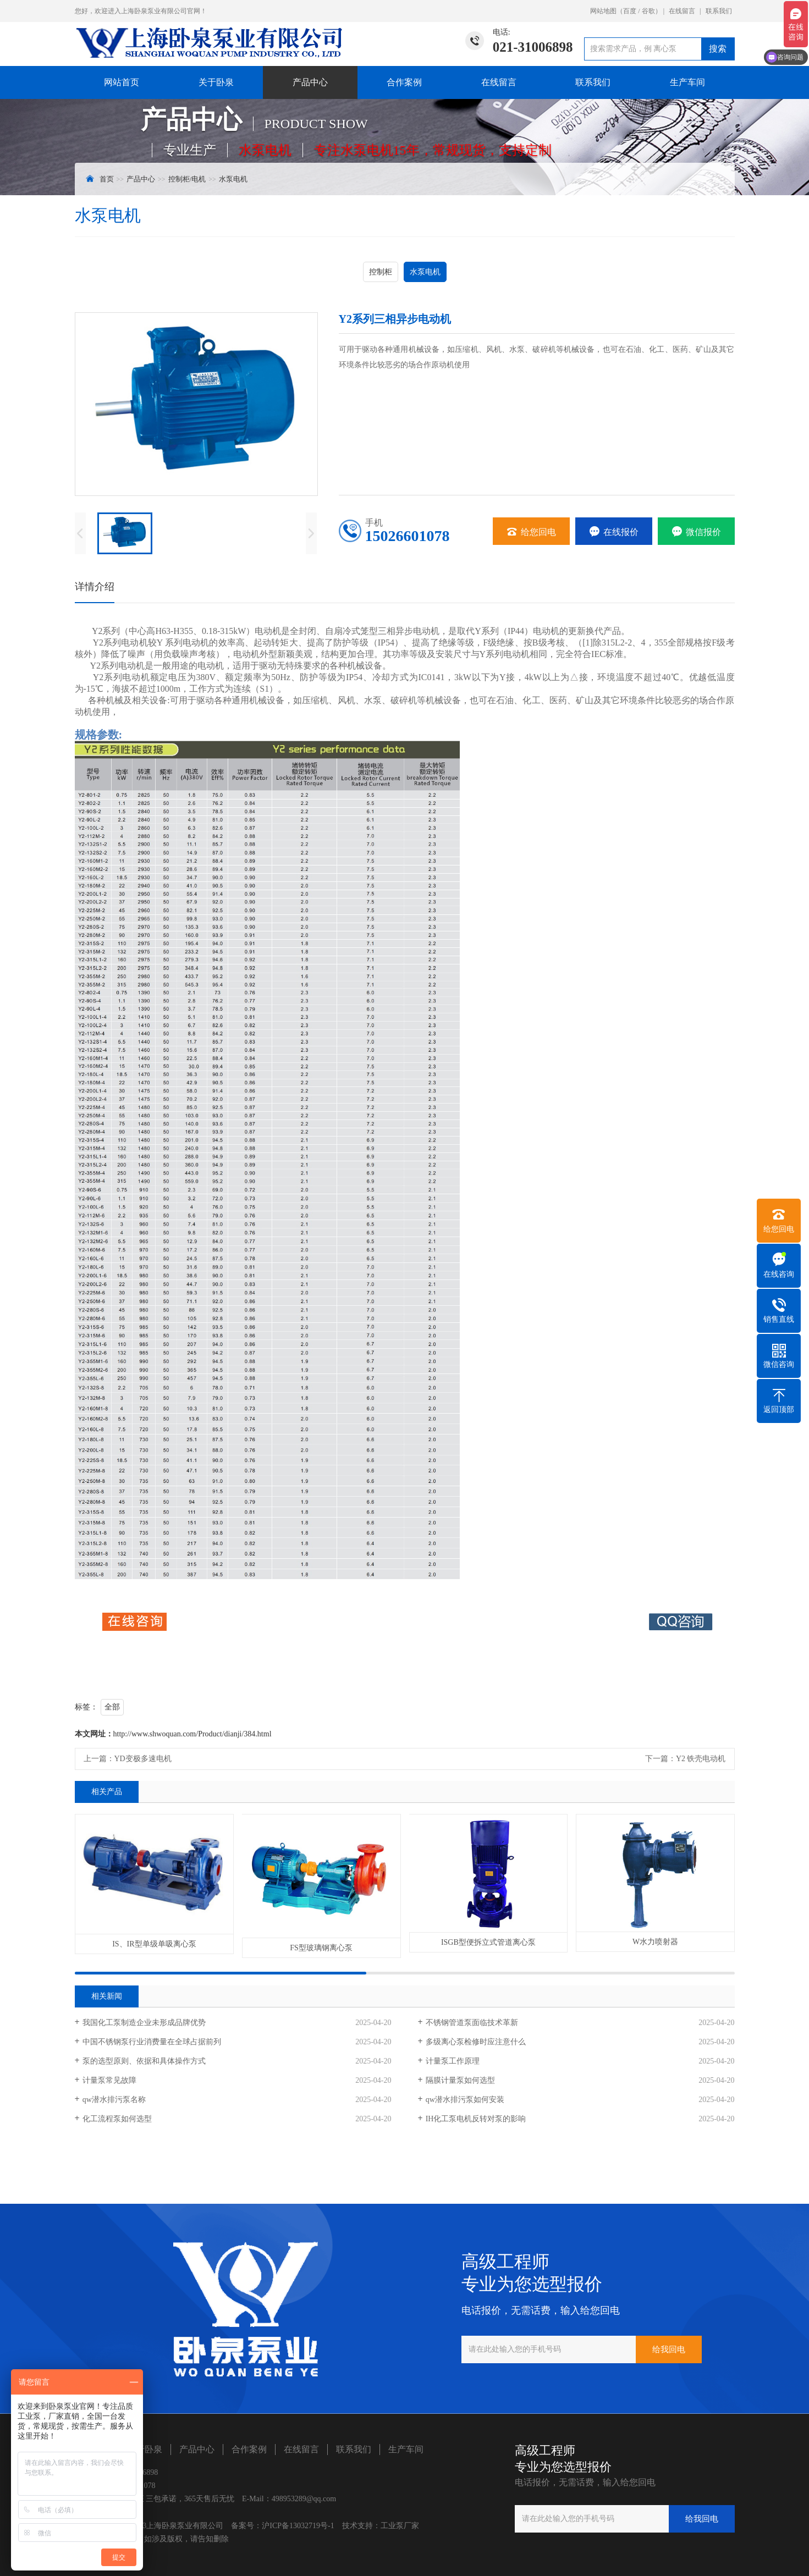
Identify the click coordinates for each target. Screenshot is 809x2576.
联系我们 (719, 11)
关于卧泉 (216, 82)
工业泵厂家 (400, 2526)
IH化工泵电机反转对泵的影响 (476, 2119)
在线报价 (614, 531)
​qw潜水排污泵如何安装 (465, 2099)
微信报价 (696, 531)
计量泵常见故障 (109, 2080)
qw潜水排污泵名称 (114, 2099)
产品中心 (310, 82)
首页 (107, 179)
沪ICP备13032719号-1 (298, 2526)
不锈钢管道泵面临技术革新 (472, 2022)
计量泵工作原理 (453, 2061)
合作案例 (404, 82)
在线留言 (682, 11)
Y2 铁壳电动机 (701, 1759)
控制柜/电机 (187, 179)
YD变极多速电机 (143, 1759)
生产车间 (687, 82)
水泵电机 (233, 179)
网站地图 (603, 11)
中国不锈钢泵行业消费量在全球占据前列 (151, 2042)
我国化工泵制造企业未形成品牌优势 (144, 2022)
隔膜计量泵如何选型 (460, 2080)
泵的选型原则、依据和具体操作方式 (144, 2061)
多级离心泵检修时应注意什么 (476, 2042)
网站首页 (121, 82)
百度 (629, 11)
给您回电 (531, 531)
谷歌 (648, 11)
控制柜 (380, 272)
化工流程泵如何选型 (117, 2119)
